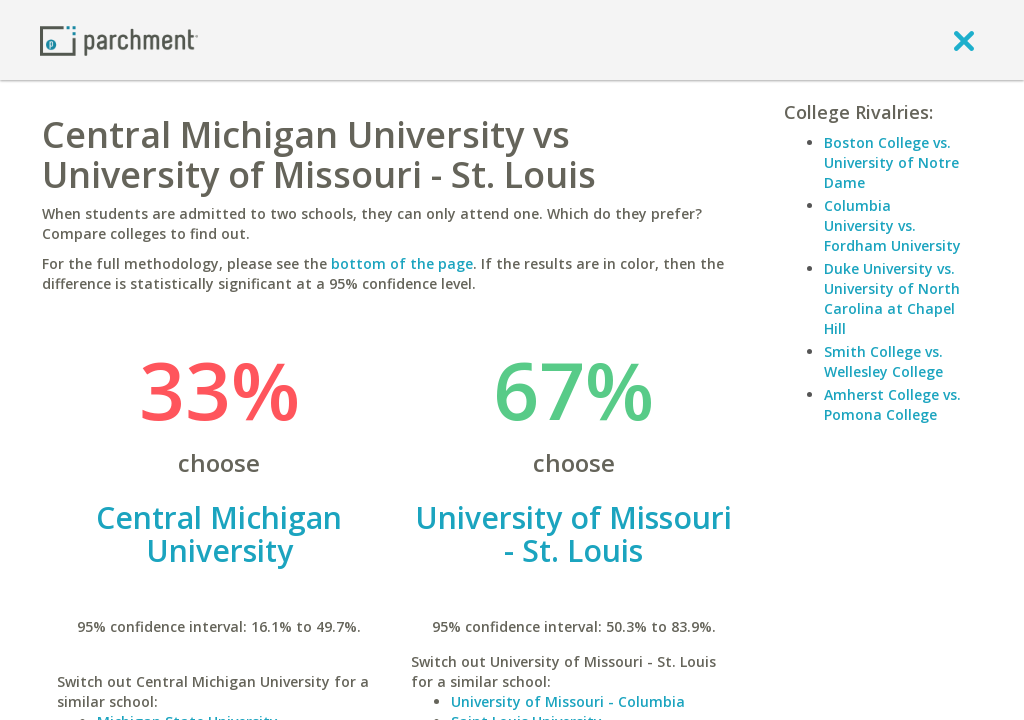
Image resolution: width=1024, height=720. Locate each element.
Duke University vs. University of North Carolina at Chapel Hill (892, 298)
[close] (964, 40)
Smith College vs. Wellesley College (883, 361)
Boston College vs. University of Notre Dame (891, 162)
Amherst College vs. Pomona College (892, 404)
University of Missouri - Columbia (568, 701)
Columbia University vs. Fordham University (892, 225)
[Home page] (119, 39)
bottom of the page (402, 263)
